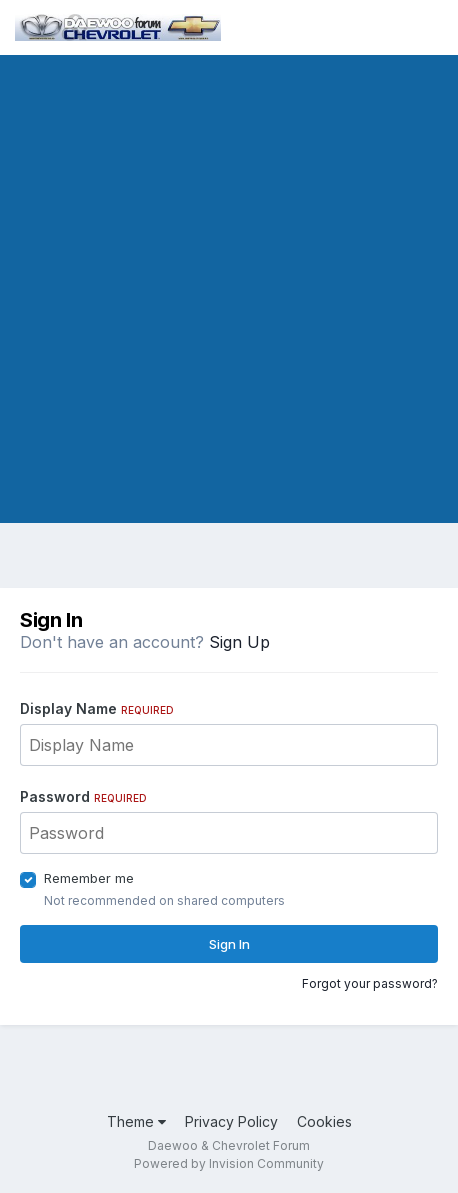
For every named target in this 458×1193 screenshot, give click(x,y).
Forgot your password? (370, 983)
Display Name (97, 708)
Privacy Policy (231, 1121)
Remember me (89, 878)
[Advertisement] (229, 294)
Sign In (229, 944)
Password (83, 796)
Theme (136, 1121)
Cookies (324, 1121)
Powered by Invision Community (229, 1163)
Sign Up (239, 642)
